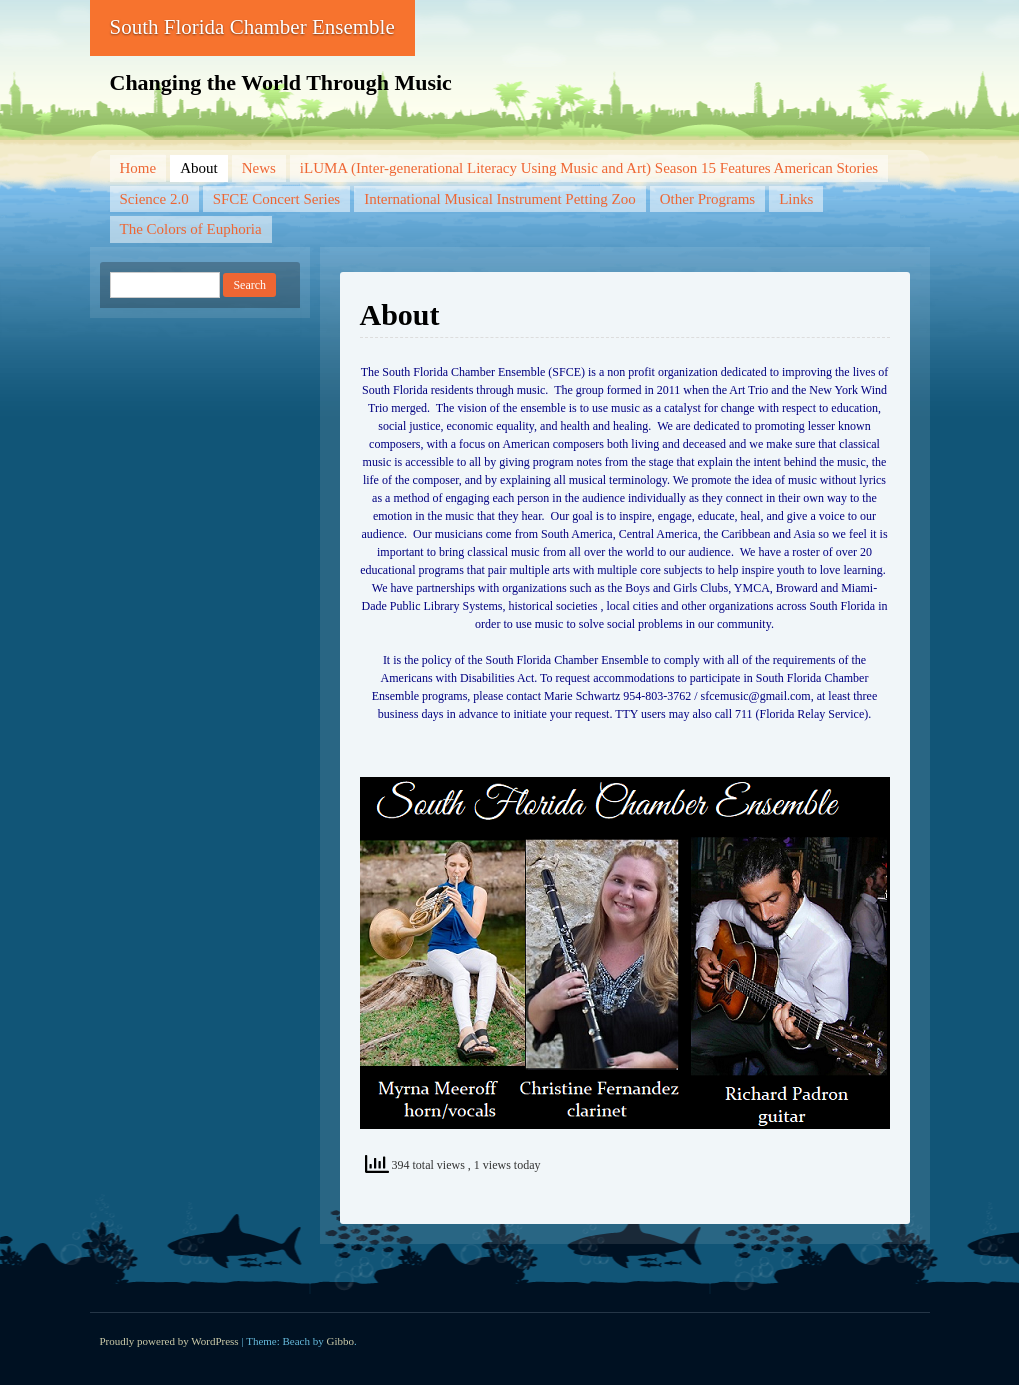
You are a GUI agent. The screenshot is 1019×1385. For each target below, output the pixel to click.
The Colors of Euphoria (191, 229)
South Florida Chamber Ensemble (252, 27)
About (199, 168)
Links (796, 199)
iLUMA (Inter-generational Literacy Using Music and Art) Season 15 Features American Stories (589, 168)
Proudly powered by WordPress (169, 1341)
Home (138, 168)
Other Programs (707, 199)
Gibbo (341, 1341)
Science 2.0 (154, 199)
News (259, 168)
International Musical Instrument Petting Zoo (500, 199)
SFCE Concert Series (277, 199)
